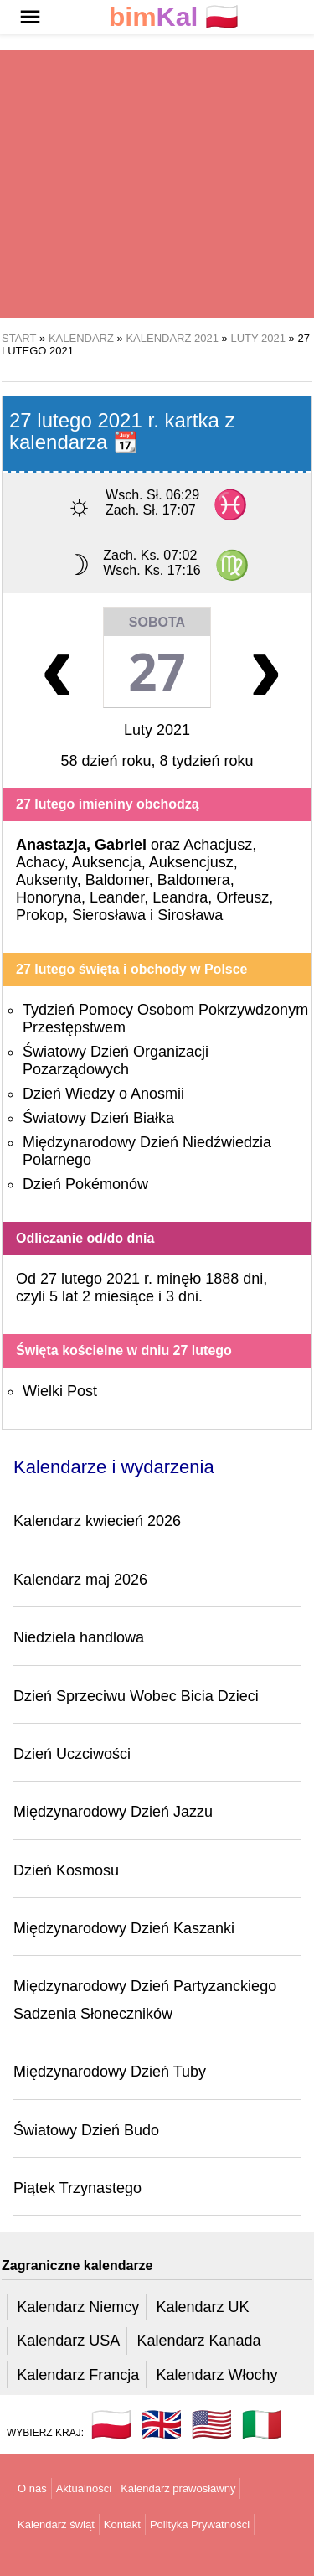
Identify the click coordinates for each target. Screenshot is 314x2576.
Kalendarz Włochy (216, 2375)
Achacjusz (217, 844)
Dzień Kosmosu (66, 1870)
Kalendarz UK (202, 2307)
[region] (157, 184)
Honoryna (48, 897)
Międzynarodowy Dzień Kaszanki (123, 1928)
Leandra (180, 897)
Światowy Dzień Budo (86, 2130)
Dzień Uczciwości (72, 1754)
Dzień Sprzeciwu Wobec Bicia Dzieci (136, 1696)
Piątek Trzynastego (77, 2188)
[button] (30, 17)
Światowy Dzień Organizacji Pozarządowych (115, 1060)
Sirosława (190, 915)
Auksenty (46, 880)
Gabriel (121, 844)
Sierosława (109, 915)
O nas (32, 2488)
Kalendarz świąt (56, 2524)
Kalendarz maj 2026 (80, 1579)
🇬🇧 (162, 2424)
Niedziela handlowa (78, 1637)
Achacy (40, 862)
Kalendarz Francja (78, 2375)
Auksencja (107, 862)
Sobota (157, 622)
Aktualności (83, 2488)
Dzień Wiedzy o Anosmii (103, 1093)
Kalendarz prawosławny (178, 2488)
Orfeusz (242, 897)
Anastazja (51, 844)
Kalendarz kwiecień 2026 (97, 1521)
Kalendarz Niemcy (78, 2307)
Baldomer (117, 880)
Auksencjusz (191, 862)
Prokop (40, 915)
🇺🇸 (212, 2424)
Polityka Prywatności (200, 2524)
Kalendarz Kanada (198, 2340)
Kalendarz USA (68, 2340)
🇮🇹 (262, 2424)
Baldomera (193, 880)
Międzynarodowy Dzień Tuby (109, 2071)
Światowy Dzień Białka (98, 1118)
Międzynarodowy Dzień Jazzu (113, 1811)
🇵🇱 (174, 17)
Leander (117, 897)
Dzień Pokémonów (85, 1184)
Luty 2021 (157, 730)
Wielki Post (60, 1391)
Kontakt (122, 2524)
